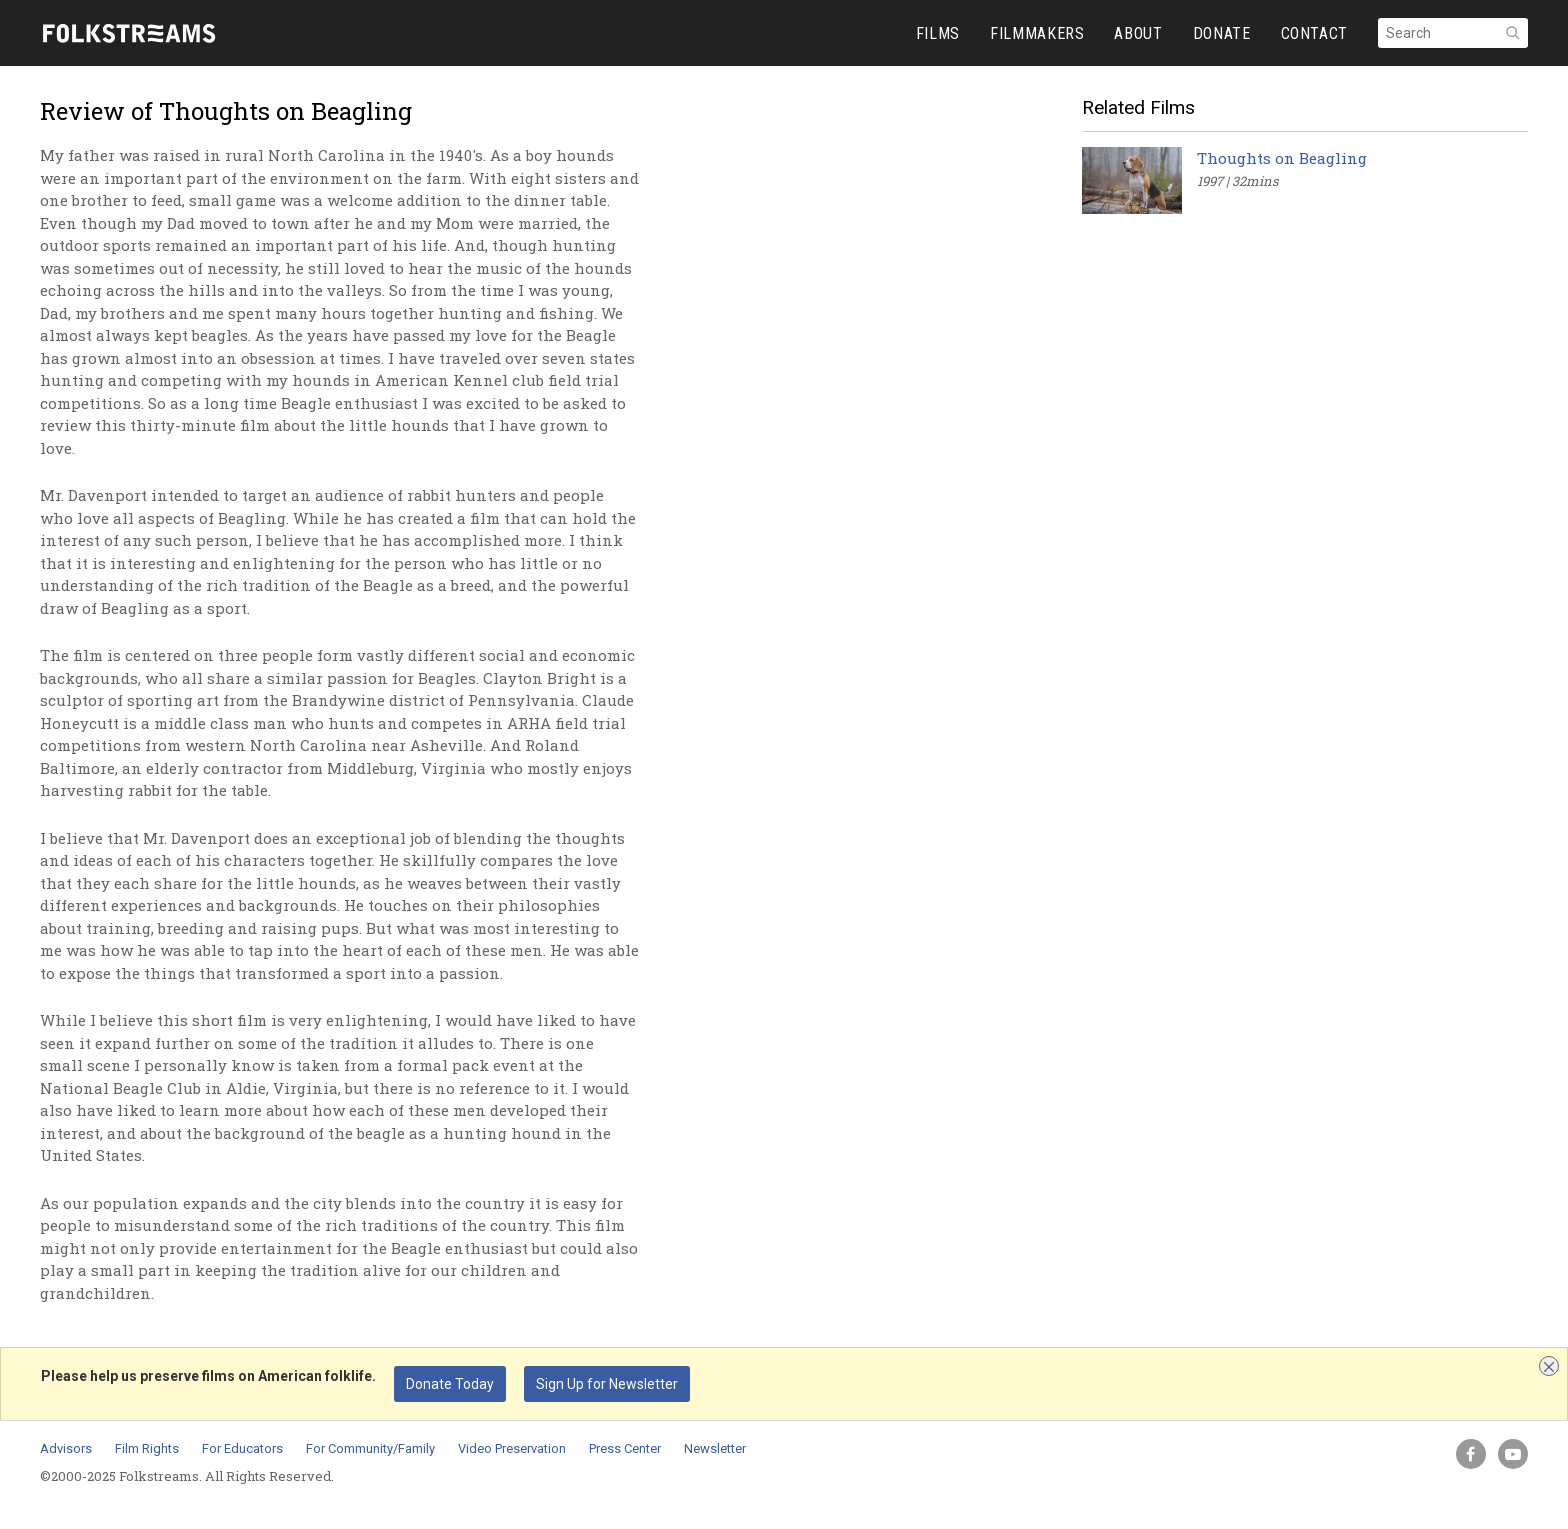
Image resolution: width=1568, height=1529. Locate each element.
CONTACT (1314, 33)
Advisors (66, 1448)
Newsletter (715, 1448)
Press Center (625, 1448)
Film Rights (147, 1448)
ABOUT (1138, 33)
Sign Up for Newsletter (607, 1384)
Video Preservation (512, 1448)
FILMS (938, 33)
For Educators (242, 1448)
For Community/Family (370, 1448)
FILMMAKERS (1037, 33)
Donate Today (450, 1384)
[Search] (1453, 33)
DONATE (1222, 33)
